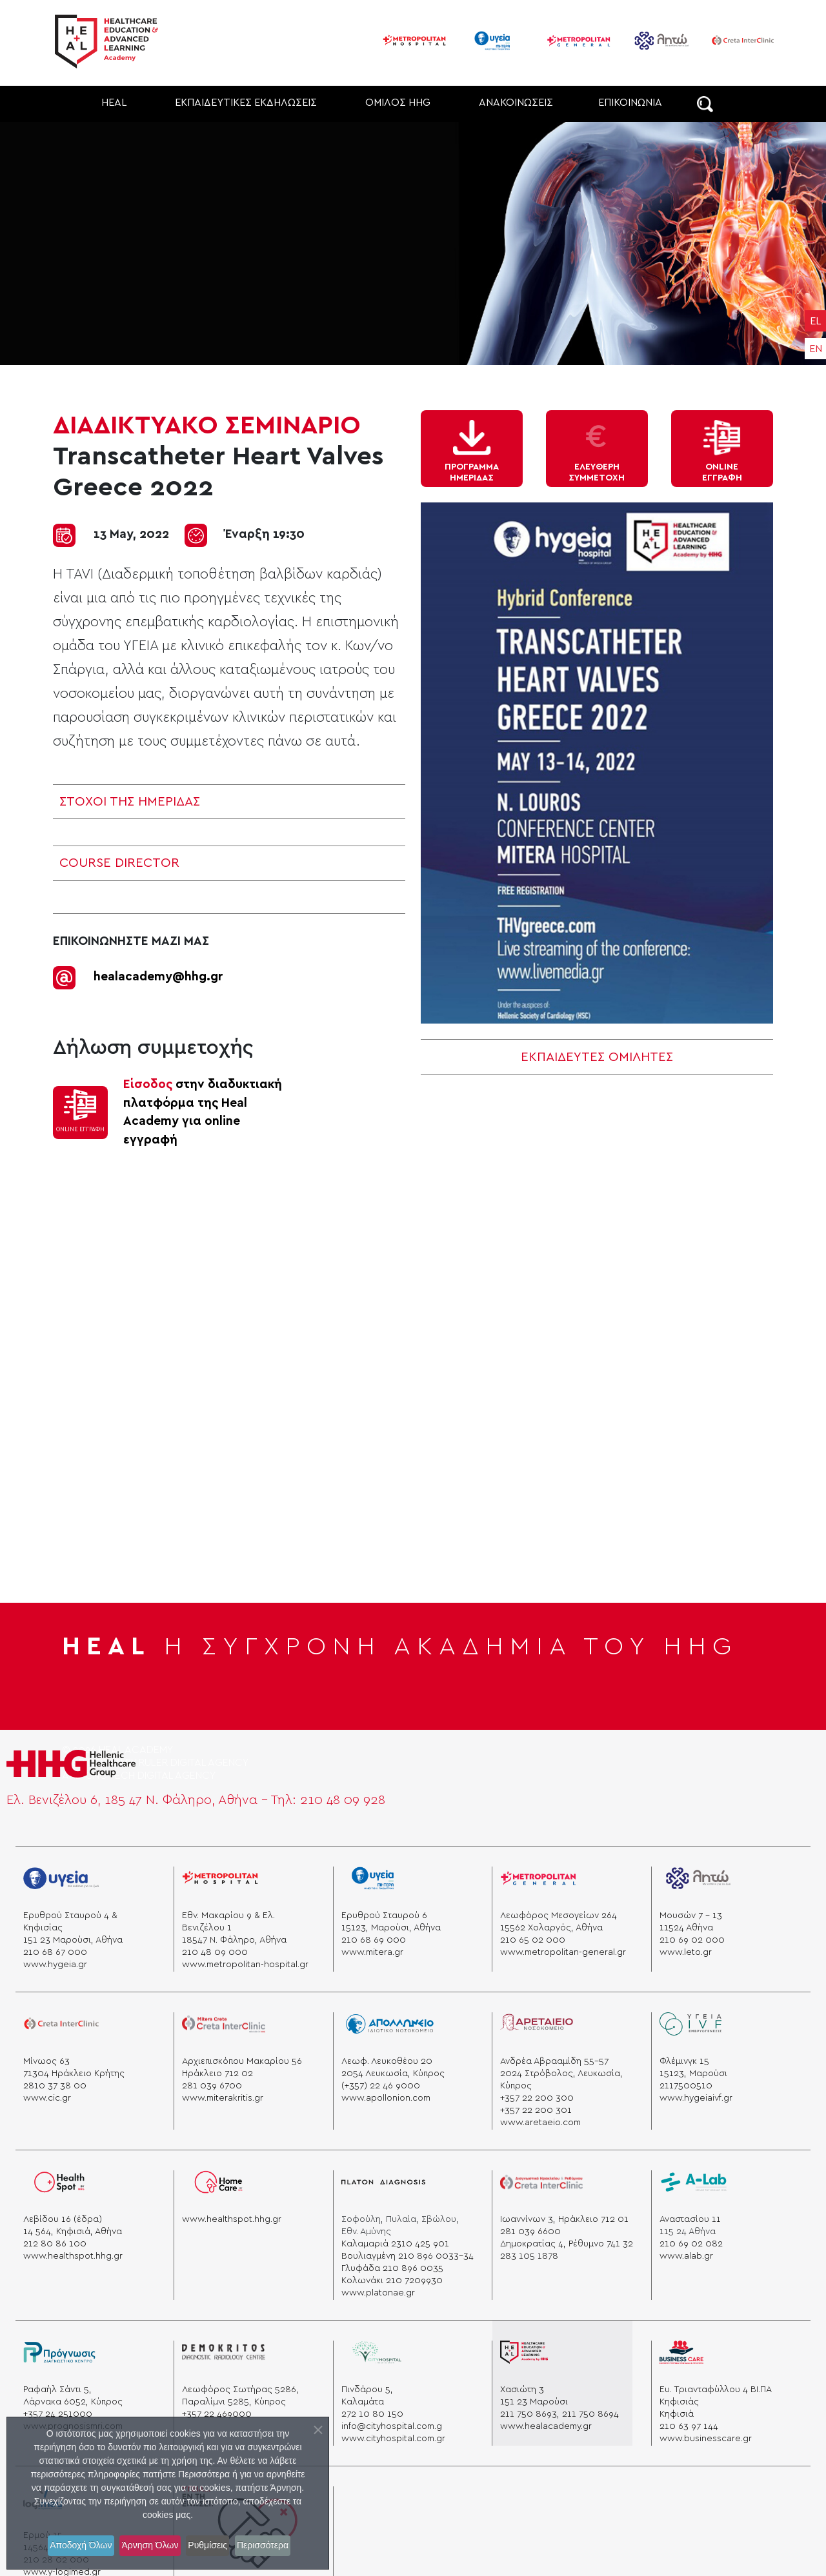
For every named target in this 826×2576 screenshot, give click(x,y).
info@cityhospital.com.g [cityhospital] (391, 2423)
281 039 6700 (212, 2082)
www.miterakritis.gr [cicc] (222, 2094)
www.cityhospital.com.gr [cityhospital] (393, 2435)
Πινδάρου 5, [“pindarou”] (367, 2386)
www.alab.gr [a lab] (686, 2252)
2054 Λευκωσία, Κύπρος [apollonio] (393, 2070)
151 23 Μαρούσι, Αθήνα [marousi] (73, 1936)
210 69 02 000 (692, 1936)
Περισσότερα (279, 2546)
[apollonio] (389, 2025)
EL (815, 321)
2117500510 (686, 2082)
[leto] (698, 1879)
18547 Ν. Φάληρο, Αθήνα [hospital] (234, 1936)
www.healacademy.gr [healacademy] (546, 2423)
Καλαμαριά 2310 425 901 (395, 2240)
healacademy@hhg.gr (158, 973)
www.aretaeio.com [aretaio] (540, 2119)
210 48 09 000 (215, 1949)
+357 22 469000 (217, 2410)
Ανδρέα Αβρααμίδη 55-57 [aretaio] (554, 2058)
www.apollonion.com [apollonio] (385, 2094)
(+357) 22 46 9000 (380, 2082)
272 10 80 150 (372, 2410)
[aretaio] (536, 2025)
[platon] (383, 2183)
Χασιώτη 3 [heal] (522, 2386)
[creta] (61, 2025)
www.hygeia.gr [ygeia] (55, 1961)
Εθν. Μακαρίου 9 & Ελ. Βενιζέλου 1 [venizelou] (228, 1918)
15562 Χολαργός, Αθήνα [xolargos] (551, 1924)
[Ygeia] (61, 1879)
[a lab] (694, 2183)
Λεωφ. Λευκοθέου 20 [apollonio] (386, 2058)
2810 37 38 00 (54, 2082)
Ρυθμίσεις (214, 2546)
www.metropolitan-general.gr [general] (563, 1949)
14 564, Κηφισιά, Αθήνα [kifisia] (72, 2228)
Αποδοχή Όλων (68, 2546)
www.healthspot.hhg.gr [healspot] (73, 2252)
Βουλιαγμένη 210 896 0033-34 (407, 2252)
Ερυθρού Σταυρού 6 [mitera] (384, 1912)
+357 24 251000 (57, 2410)
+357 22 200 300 (537, 2094)
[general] (538, 1879)
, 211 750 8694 (588, 2410)
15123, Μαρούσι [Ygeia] (693, 2070)
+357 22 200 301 (536, 2107)
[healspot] (61, 2183)
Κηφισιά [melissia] (677, 2410)
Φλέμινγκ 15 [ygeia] (684, 2058)
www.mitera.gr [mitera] (372, 1949)
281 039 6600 (530, 2228)
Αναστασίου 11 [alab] (690, 2216)
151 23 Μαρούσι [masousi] (534, 2398)
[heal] (523, 2353)
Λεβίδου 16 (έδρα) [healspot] (62, 2216)
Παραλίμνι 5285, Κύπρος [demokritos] (234, 2398)
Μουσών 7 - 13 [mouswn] (691, 1912)
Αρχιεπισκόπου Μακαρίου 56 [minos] (242, 2058)
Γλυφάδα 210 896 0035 (392, 2265)
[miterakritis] (223, 2025)
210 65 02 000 (532, 1936)
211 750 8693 (528, 2410)
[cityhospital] (383, 2353)
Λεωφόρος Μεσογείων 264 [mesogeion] (558, 1912)
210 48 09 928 (342, 1796)
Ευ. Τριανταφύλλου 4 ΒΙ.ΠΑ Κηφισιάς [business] (715, 2392)
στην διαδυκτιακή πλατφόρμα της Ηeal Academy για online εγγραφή (202, 1109)
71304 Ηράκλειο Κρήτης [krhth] (74, 2070)
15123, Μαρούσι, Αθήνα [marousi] (391, 1924)
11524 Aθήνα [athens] (686, 1924)
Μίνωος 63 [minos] (46, 2058)
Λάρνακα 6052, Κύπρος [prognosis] (73, 2398)
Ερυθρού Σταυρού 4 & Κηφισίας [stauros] (70, 1918)
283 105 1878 (529, 2252)
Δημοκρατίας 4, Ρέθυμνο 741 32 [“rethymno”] (566, 2240)
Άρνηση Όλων (147, 2546)
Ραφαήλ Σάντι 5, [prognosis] (57, 2386)
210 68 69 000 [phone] (373, 1936)
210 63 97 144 (689, 2423)
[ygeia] (691, 2025)
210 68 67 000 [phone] (55, 1949)
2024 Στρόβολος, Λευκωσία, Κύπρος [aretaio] (561, 2076)
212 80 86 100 (54, 2240)
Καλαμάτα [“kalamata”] (362, 2398)
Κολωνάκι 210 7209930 (392, 2277)
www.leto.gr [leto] (686, 1949)
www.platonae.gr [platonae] (378, 2289)
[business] (681, 2353)
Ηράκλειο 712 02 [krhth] (217, 2070)
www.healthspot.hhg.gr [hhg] (231, 2216)
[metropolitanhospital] (220, 1879)
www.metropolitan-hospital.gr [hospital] (245, 1961)
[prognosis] (59, 2353)
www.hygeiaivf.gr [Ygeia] (696, 2094)
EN (815, 349)
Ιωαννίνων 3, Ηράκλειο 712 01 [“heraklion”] (564, 2216)
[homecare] (218, 2183)
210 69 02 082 (691, 2240)
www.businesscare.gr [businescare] (706, 2435)
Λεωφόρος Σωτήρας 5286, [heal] (240, 2386)
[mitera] (377, 1879)
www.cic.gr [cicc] (47, 2094)
